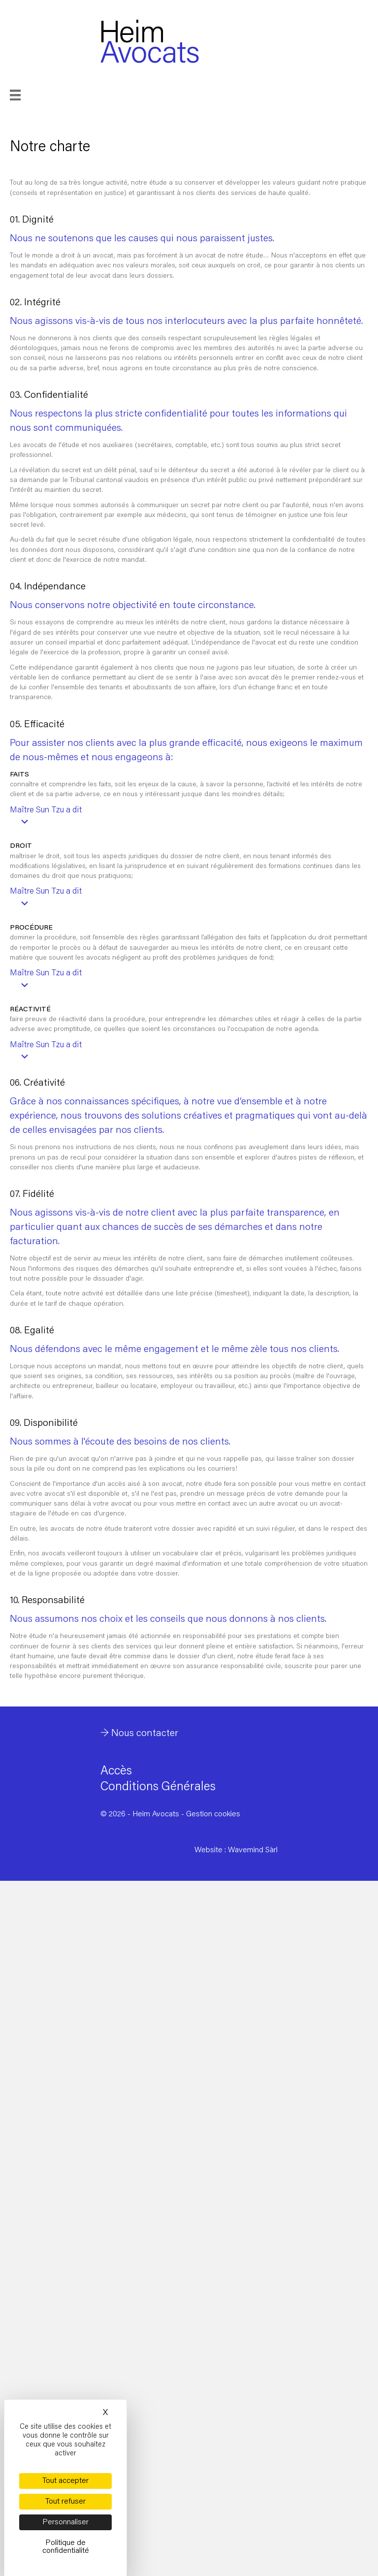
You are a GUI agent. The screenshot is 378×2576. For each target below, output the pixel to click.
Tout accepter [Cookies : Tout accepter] (65, 2481)
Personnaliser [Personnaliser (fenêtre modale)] (65, 2522)
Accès (116, 1772)
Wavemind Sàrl (253, 1850)
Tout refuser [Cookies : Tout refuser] (65, 2502)
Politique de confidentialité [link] (65, 2547)
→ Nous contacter (139, 1734)
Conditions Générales (158, 1787)
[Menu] (28, 95)
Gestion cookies (213, 1814)
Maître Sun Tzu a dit (46, 810)
